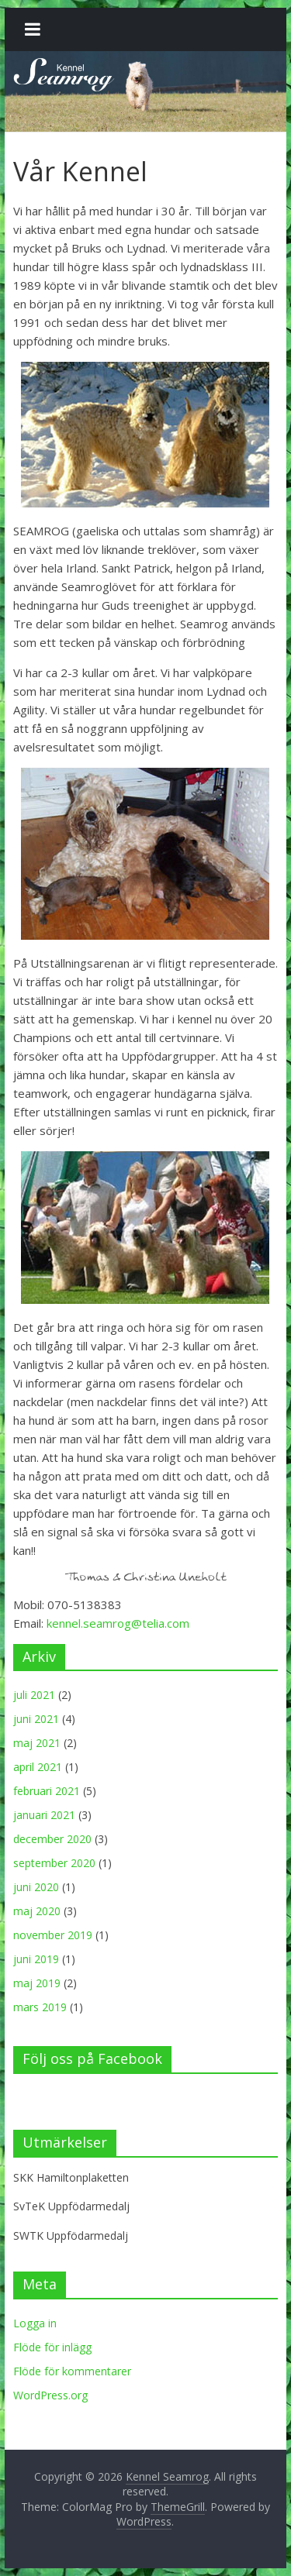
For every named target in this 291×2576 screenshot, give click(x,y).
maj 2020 (37, 1911)
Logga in (35, 2323)
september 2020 (54, 1862)
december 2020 (52, 1838)
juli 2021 (34, 1694)
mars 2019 (40, 2007)
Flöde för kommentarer (72, 2371)
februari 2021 (46, 1790)
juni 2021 (36, 1718)
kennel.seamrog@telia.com (118, 1623)
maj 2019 (37, 1983)
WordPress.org (50, 2395)
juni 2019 (36, 1959)
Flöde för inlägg (52, 2347)
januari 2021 (44, 1814)
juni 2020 (36, 1887)
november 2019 (52, 1935)
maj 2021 (37, 1742)
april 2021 (37, 1766)
